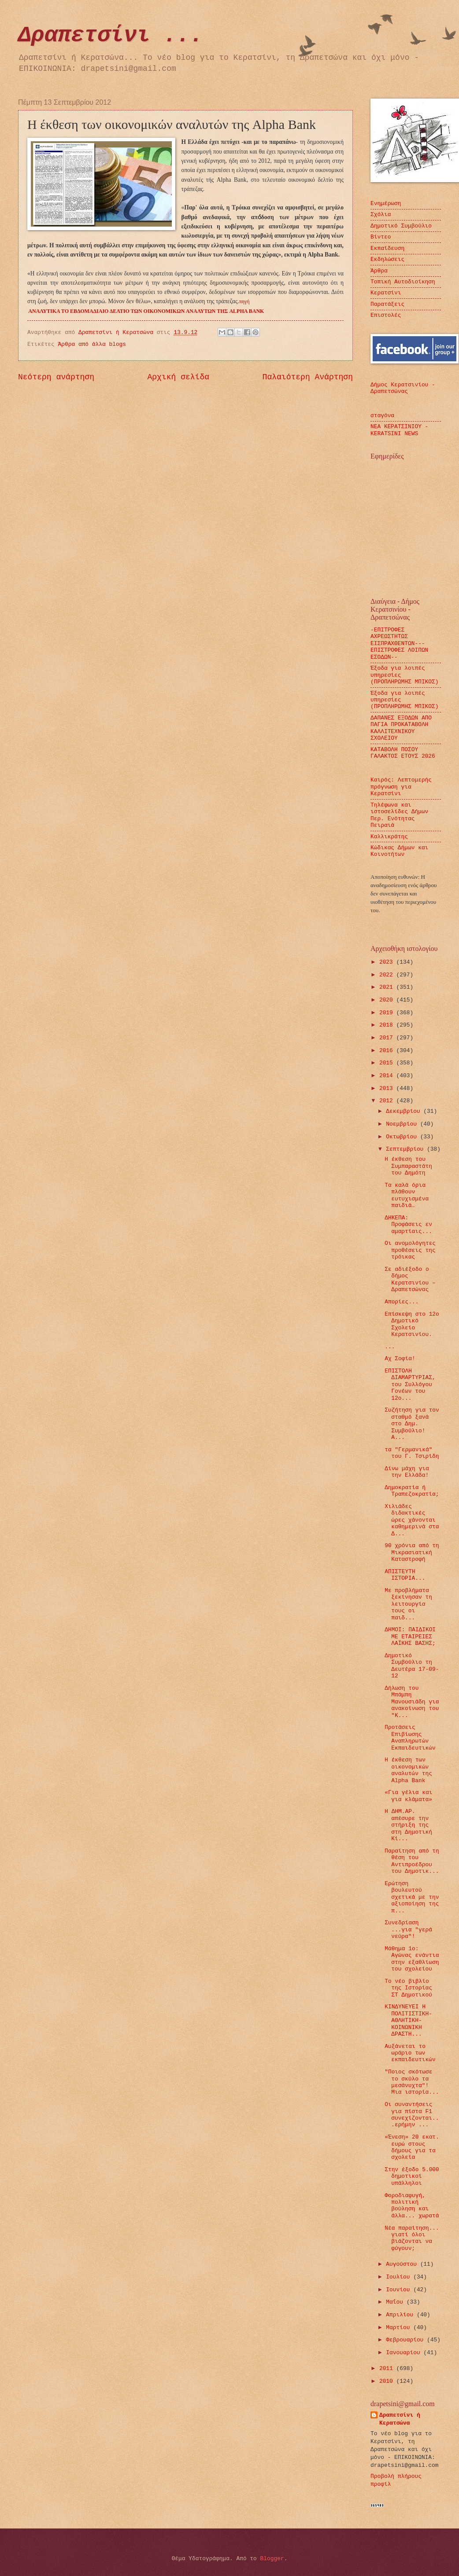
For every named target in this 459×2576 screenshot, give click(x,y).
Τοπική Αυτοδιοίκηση (402, 282)
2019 (387, 1012)
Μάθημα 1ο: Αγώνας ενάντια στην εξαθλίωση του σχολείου (412, 1958)
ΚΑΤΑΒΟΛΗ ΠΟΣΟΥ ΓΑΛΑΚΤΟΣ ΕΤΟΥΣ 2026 (402, 753)
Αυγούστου (403, 2264)
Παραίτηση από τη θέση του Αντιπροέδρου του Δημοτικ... (412, 1861)
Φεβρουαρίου (406, 2340)
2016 (387, 1050)
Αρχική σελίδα (179, 377)
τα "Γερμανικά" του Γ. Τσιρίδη (412, 1453)
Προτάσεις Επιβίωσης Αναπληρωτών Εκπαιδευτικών (410, 1737)
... (390, 1346)
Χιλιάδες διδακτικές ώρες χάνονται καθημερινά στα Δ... (412, 1520)
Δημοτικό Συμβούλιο (401, 226)
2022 (387, 975)
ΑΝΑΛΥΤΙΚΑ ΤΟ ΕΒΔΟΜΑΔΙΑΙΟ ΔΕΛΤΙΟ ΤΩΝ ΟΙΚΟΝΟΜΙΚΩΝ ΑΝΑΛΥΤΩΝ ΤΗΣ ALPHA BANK (146, 311)
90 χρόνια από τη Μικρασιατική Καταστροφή (412, 1552)
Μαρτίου (399, 2327)
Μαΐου (396, 2302)
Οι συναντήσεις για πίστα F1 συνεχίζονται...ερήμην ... (412, 2114)
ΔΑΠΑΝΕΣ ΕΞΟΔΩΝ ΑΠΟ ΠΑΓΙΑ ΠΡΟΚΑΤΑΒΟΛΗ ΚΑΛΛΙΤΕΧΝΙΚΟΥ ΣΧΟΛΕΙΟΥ (401, 728)
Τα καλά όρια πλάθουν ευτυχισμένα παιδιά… (407, 1195)
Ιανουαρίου (404, 2352)
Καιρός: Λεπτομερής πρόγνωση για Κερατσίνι (401, 787)
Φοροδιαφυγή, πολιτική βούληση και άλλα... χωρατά (412, 2205)
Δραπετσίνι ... (110, 35)
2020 (387, 1000)
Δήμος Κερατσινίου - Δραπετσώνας (402, 388)
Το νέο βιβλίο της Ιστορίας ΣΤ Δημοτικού (408, 1988)
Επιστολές (385, 315)
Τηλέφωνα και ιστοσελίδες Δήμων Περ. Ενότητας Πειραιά (399, 815)
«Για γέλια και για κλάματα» (408, 1795)
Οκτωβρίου (403, 1137)
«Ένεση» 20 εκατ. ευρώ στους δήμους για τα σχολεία (412, 2147)
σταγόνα (382, 415)
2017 (387, 1038)
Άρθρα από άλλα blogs (92, 344)
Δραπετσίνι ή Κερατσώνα (399, 2419)
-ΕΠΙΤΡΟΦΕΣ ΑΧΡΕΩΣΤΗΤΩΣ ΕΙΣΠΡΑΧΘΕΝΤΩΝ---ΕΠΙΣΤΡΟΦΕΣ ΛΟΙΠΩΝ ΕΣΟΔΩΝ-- (399, 644)
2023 (387, 962)
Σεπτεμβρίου (406, 1149)
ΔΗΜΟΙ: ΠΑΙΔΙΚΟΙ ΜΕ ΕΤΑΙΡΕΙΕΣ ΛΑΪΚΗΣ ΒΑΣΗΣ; (410, 1636)
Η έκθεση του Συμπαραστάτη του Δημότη (408, 1166)
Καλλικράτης (389, 836)
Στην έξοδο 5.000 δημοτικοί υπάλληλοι (412, 2176)
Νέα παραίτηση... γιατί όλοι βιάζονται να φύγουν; (412, 2238)
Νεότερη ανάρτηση (56, 377)
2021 (387, 987)
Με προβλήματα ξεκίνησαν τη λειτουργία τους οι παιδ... (408, 1604)
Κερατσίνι (385, 293)
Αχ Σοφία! (400, 1358)
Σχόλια (380, 214)
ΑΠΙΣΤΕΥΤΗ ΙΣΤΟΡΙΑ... (405, 1575)
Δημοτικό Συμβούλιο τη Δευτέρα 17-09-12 (412, 1665)
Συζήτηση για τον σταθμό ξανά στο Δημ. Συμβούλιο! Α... (412, 1424)
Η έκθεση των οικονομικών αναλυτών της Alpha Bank (408, 1770)
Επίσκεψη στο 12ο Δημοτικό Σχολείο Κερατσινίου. (412, 1324)
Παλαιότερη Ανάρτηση (308, 377)
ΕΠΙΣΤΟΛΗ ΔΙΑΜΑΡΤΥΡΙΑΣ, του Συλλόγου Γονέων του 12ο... (410, 1385)
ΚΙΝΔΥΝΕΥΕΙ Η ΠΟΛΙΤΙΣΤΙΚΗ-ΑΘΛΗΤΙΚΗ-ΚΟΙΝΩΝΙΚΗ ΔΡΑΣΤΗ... (408, 2020)
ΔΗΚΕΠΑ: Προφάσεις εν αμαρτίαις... (408, 1225)
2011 (387, 2368)
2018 (387, 1025)
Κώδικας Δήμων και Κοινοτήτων (399, 851)
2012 (387, 1100)
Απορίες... (401, 1302)
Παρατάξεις (387, 304)
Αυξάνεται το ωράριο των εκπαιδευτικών (410, 2053)
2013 (387, 1088)
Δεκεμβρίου (404, 1111)
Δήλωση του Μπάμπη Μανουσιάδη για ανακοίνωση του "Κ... (412, 1702)
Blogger (272, 2558)
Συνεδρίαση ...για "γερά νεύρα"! (408, 1929)
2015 (387, 1063)
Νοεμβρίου (403, 1124)
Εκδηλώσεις (387, 259)
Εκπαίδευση (387, 248)
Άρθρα (379, 271)
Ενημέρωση (385, 203)
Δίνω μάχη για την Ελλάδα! (407, 1472)
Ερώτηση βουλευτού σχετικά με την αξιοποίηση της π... (412, 1897)
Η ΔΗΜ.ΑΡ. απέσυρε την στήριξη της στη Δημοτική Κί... (408, 1825)
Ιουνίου (399, 2289)
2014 (387, 1075)
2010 (387, 2381)
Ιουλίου (399, 2277)
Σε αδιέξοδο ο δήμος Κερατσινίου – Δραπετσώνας (410, 1279)
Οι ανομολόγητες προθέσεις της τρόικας (410, 1250)
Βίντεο (380, 237)
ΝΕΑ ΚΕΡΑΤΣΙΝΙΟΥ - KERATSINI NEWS (399, 430)
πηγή (244, 301)
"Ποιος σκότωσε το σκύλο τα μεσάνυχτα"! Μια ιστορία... (412, 2082)
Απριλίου (401, 2315)
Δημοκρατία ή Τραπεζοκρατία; (412, 1490)
